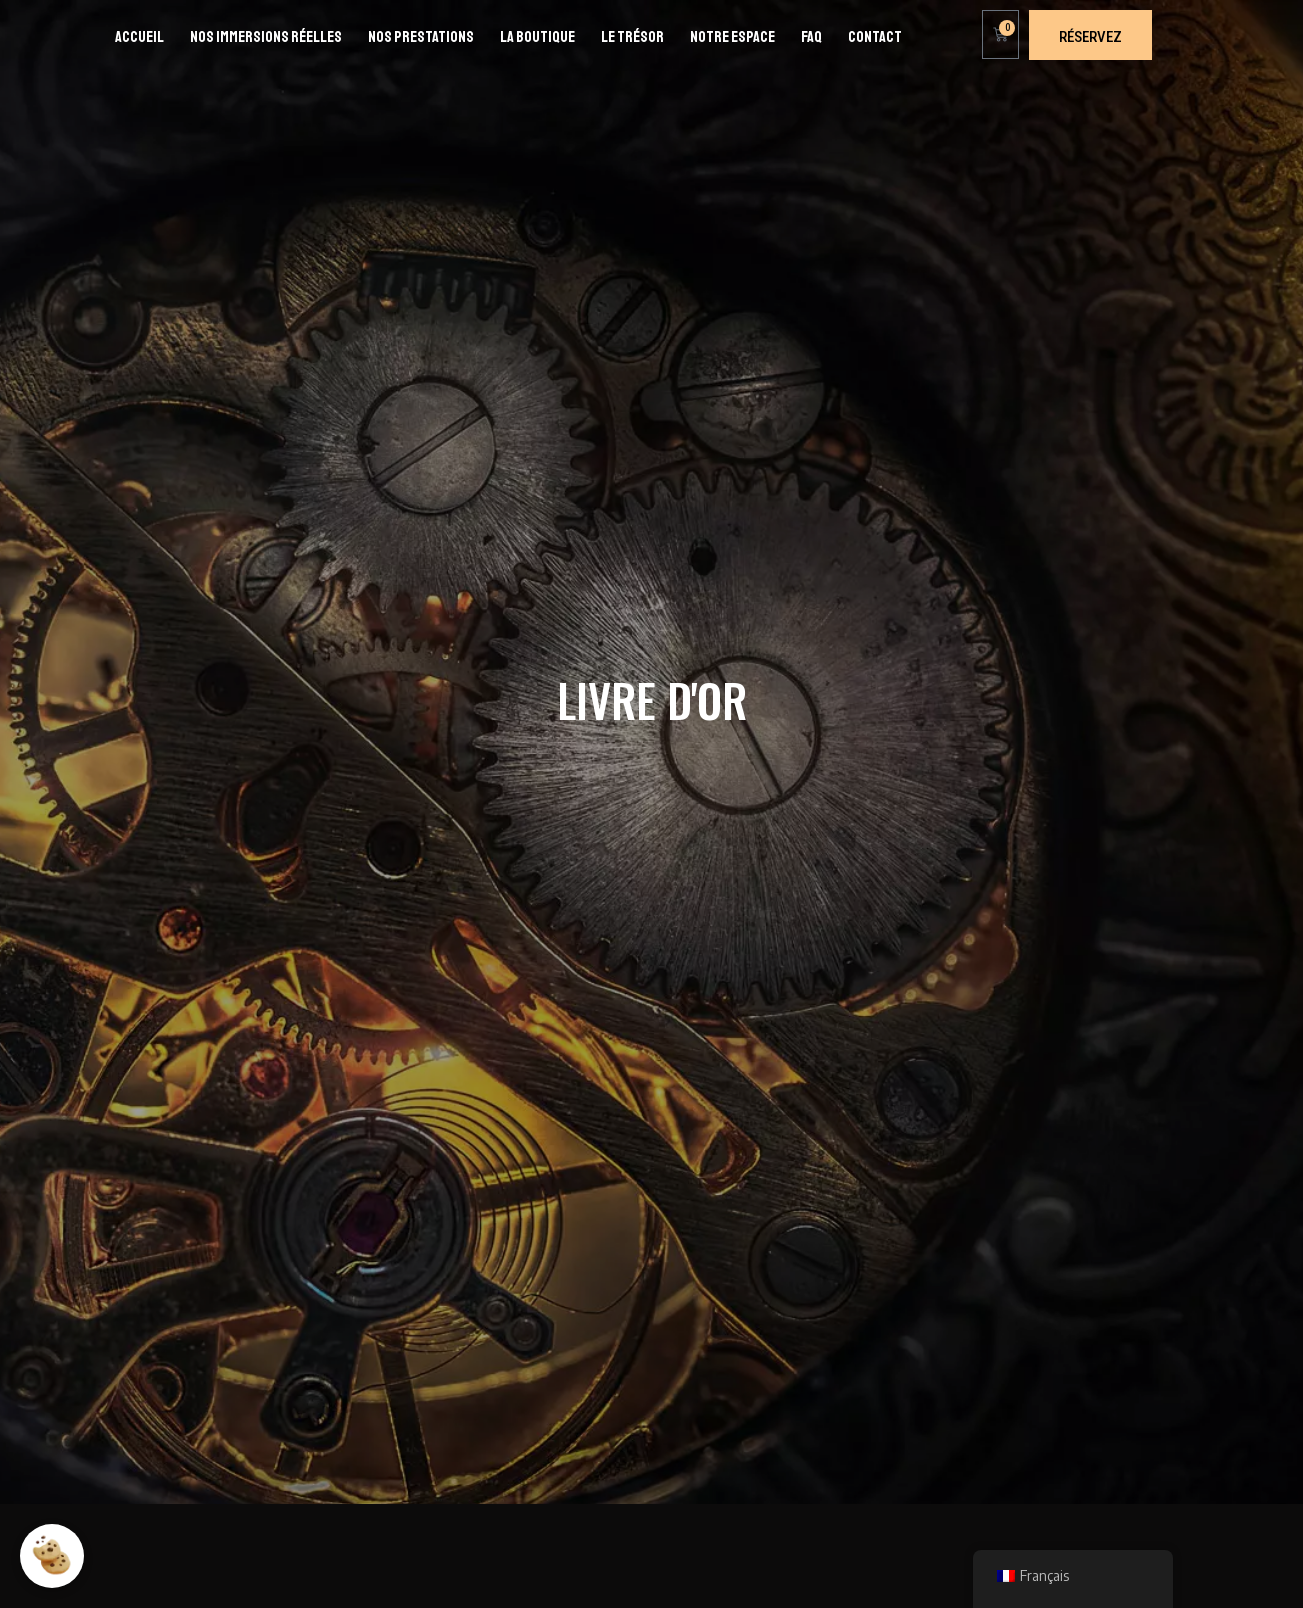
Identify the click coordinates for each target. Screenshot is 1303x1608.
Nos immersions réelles (266, 37)
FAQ (811, 37)
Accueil (139, 37)
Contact (875, 37)
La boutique (537, 37)
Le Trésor (632, 37)
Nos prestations (421, 37)
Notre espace (732, 37)
